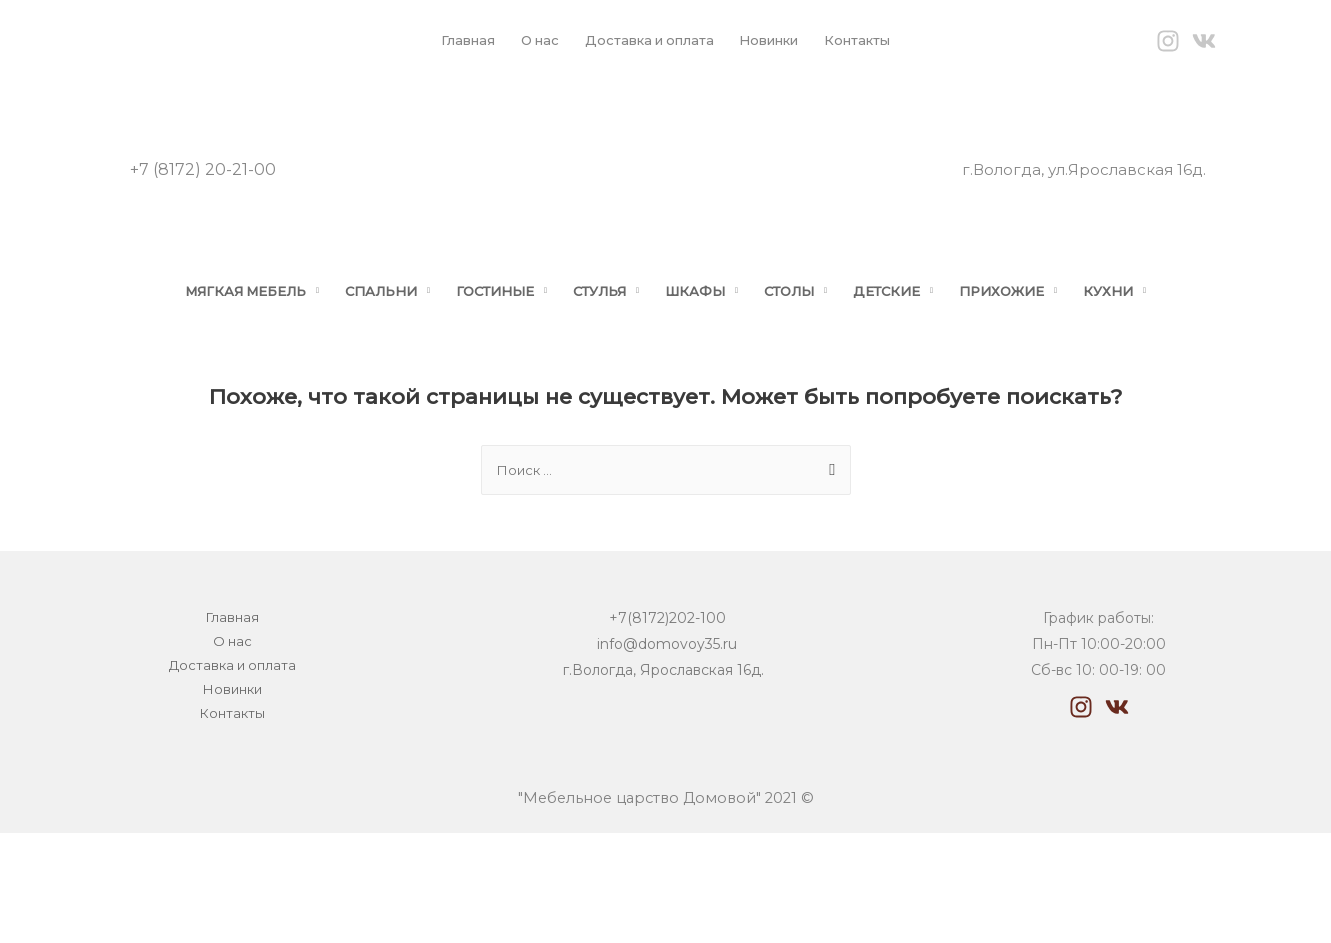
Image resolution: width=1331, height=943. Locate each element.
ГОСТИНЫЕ (485, 365)
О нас (527, 40)
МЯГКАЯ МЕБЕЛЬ (211, 365)
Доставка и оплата (645, 40)
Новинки (776, 40)
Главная (449, 40)
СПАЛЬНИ (361, 365)
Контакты (874, 40)
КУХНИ (1148, 365)
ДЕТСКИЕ (910, 365)
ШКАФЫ (703, 365)
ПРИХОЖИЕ (1034, 365)
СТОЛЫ (804, 365)
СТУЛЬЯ (600, 365)
